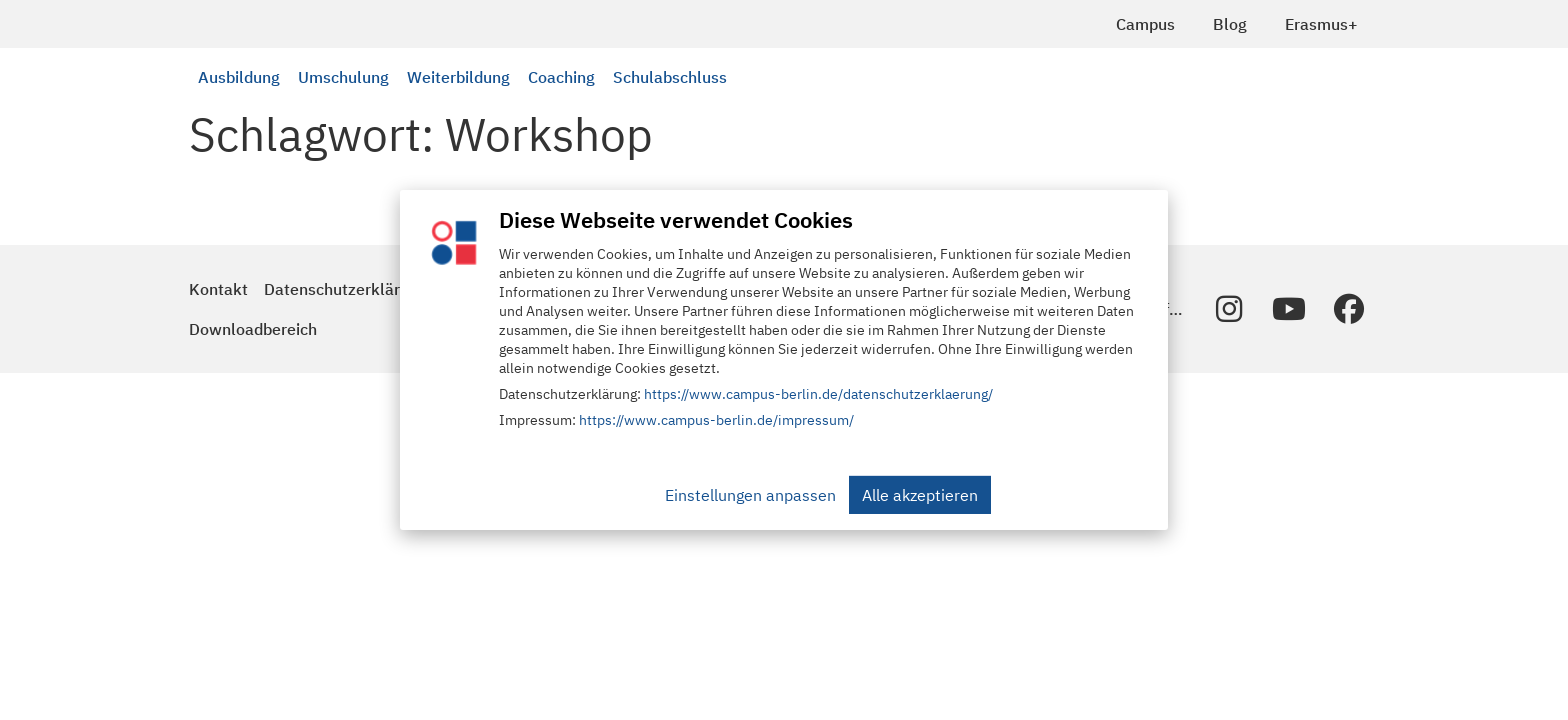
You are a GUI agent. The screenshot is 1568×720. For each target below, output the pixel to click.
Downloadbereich (253, 329)
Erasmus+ (1321, 24)
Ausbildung (239, 77)
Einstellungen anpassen (750, 495)
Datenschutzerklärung (345, 289)
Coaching (561, 77)
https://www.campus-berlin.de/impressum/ (716, 420)
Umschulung (343, 77)
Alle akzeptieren (920, 495)
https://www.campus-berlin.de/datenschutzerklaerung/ (818, 394)
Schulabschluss (670, 77)
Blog (1230, 24)
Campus (1145, 24)
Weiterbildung (458, 77)
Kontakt (218, 289)
